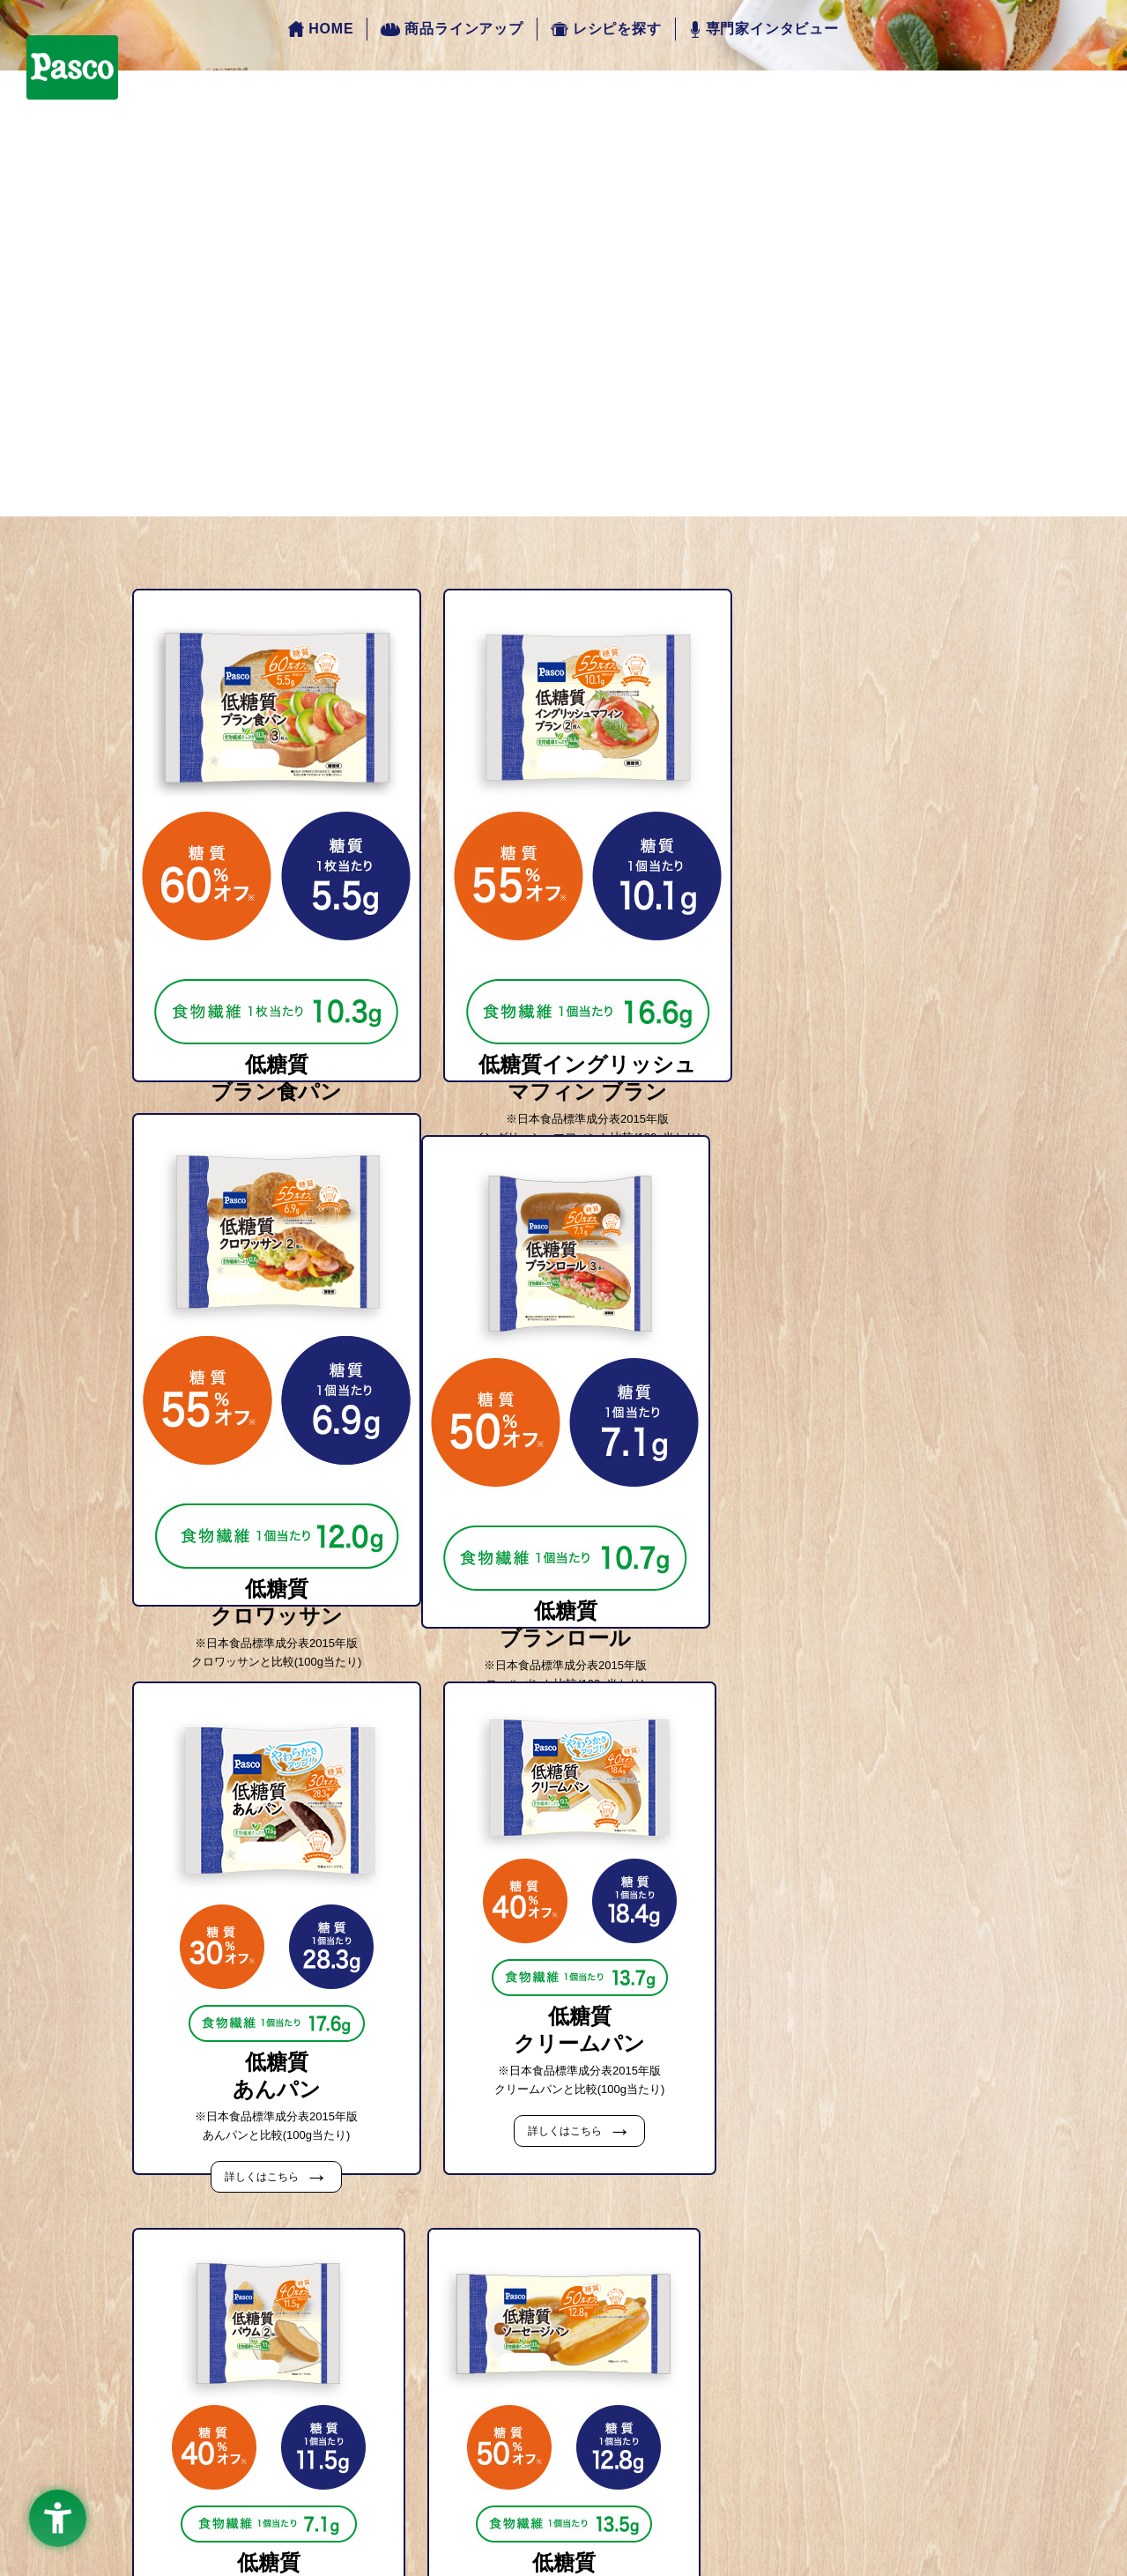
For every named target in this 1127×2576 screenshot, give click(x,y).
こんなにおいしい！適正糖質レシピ (622, 2382)
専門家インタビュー (764, 29)
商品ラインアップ (452, 28)
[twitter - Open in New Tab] (628, 2474)
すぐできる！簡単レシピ (591, 2364)
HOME (320, 29)
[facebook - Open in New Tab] (500, 2474)
